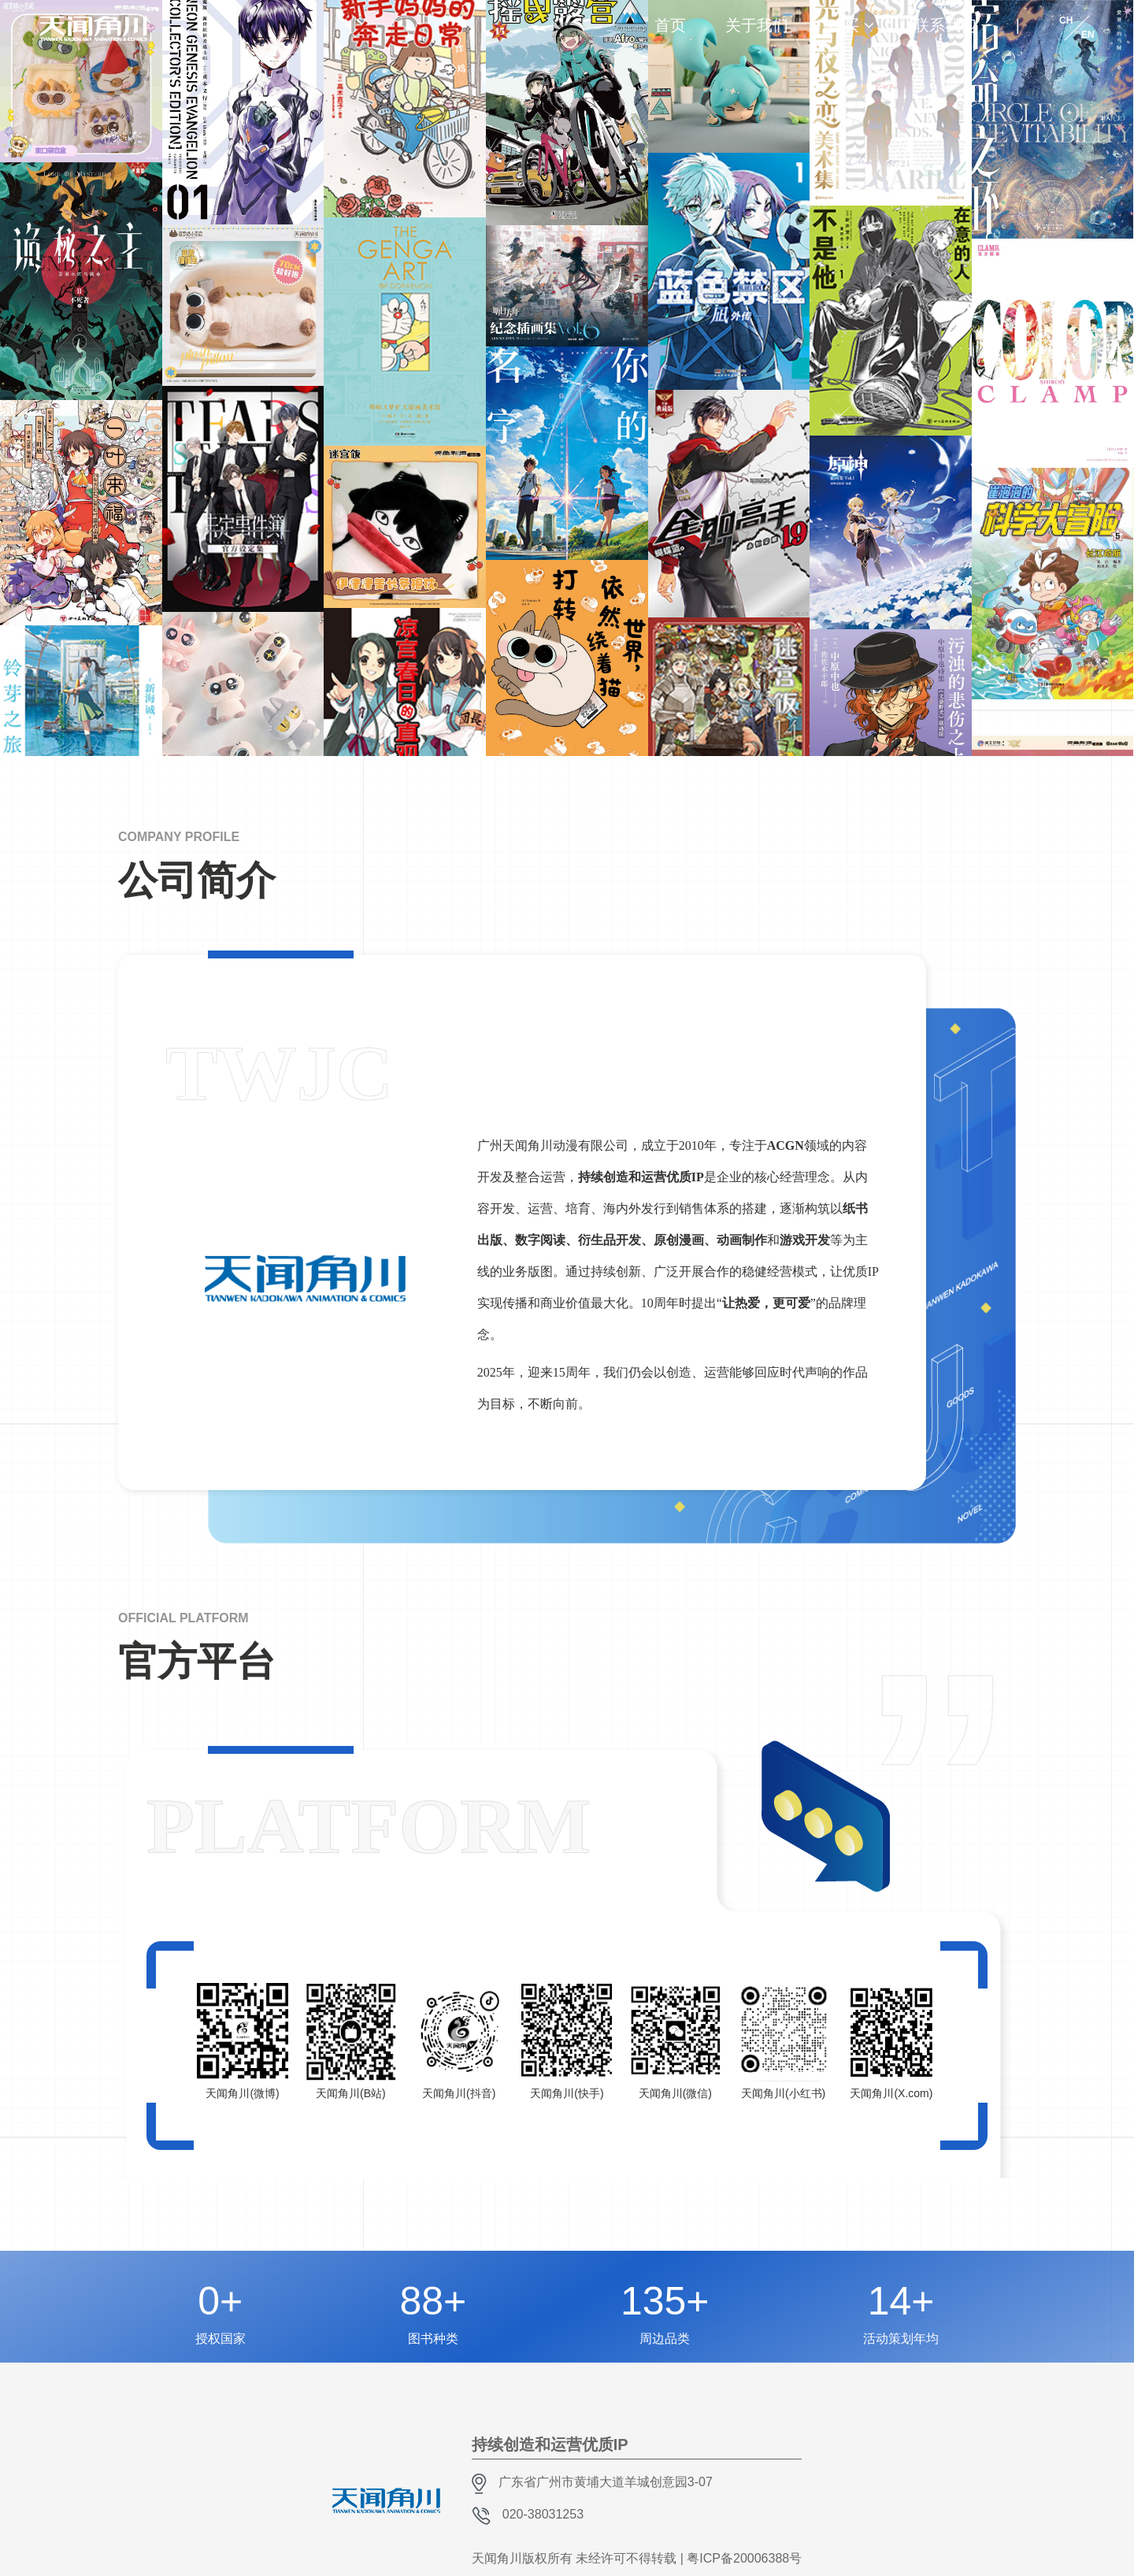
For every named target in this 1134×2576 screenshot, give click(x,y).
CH (1066, 20)
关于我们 (756, 25)
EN (1088, 34)
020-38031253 (543, 2514)
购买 (843, 25)
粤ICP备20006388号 (744, 2558)
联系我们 (945, 25)
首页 (670, 25)
